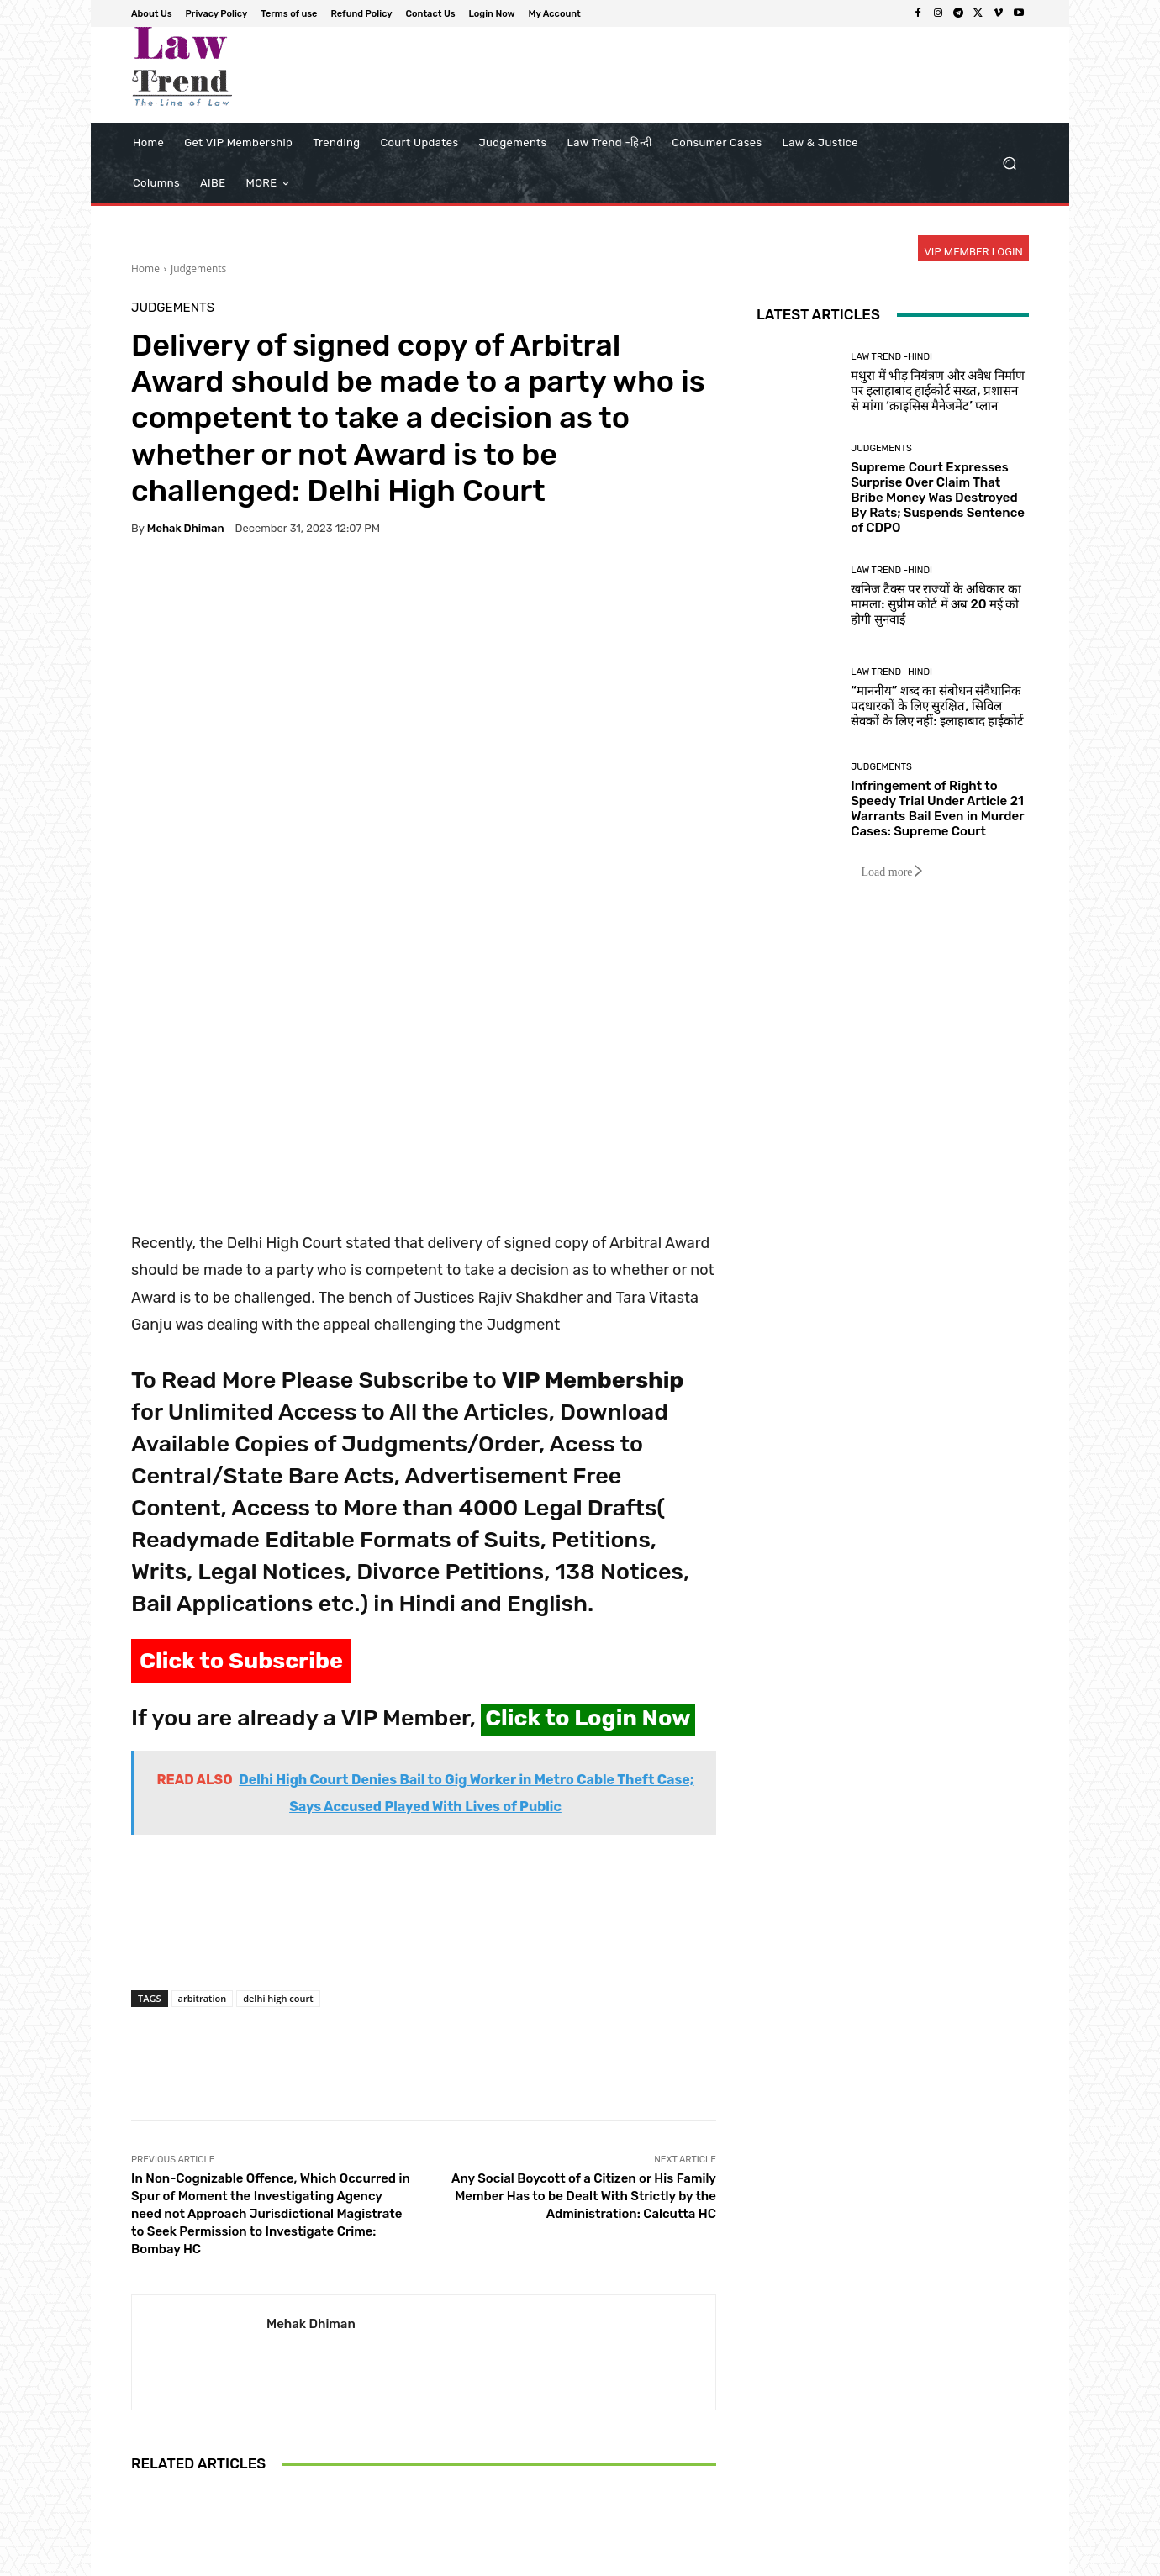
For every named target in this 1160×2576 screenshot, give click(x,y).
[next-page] (168, 2494)
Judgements (198, 268)
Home (145, 268)
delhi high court (278, 1742)
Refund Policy (793, 2560)
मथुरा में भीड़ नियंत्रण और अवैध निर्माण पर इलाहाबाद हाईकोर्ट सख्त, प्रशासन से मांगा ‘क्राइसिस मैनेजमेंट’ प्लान (938, 391)
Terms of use (714, 2560)
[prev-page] (141, 2494)
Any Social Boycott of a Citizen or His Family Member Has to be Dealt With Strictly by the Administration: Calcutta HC (583, 1940)
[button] (1009, 163)
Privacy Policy (636, 2560)
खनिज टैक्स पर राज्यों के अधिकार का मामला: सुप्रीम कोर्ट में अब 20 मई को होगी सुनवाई (936, 604)
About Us (567, 2560)
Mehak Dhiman (185, 528)
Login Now (933, 2560)
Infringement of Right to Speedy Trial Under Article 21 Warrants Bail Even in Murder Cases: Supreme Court (227, 2424)
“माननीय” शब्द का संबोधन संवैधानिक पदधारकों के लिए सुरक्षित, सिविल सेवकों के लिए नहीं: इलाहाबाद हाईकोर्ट (937, 706)
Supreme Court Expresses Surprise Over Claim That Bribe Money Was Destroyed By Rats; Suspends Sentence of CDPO (938, 497)
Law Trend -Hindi (891, 356)
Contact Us (867, 2560)
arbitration (202, 1742)
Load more (892, 872)
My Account (1001, 2560)
